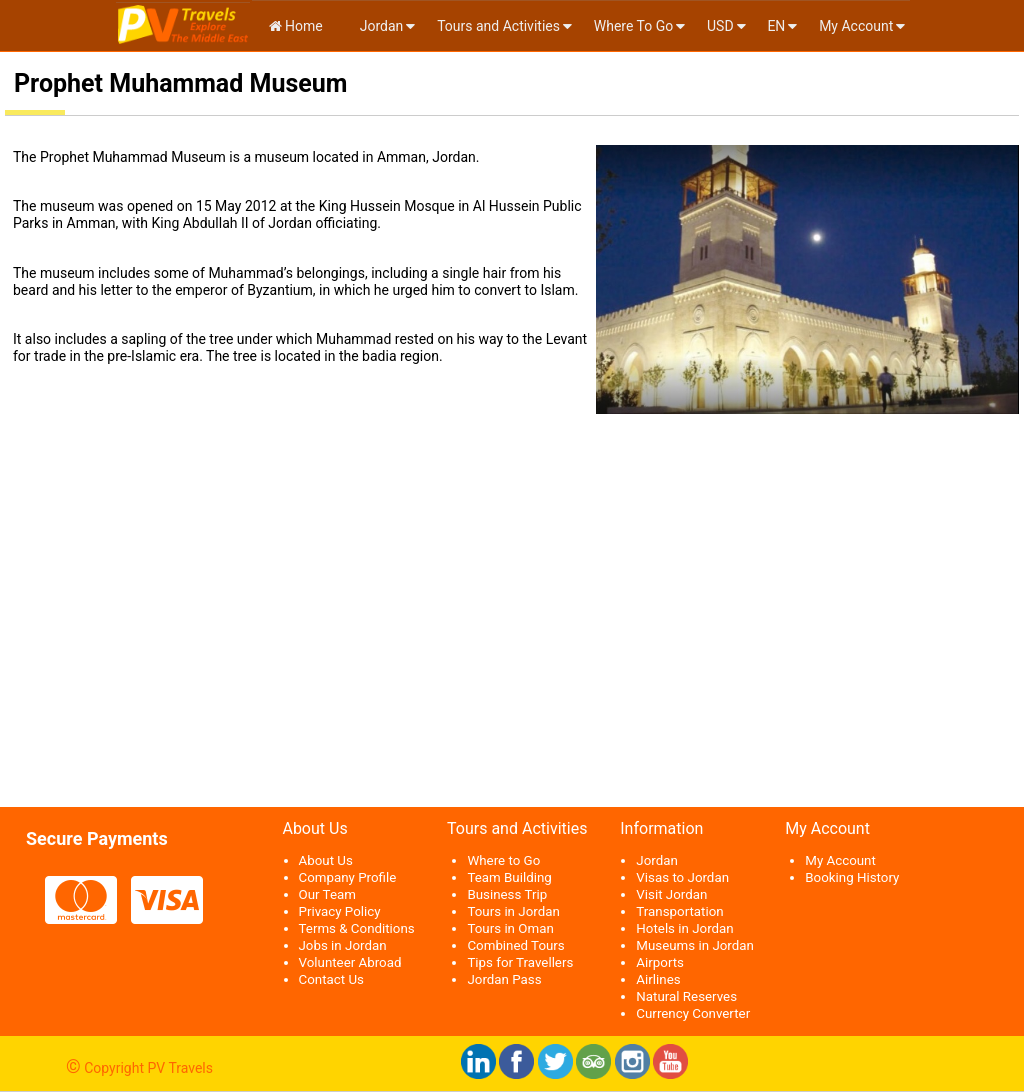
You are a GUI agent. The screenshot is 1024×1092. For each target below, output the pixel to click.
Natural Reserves (686, 996)
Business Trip (507, 894)
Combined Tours (515, 945)
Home (296, 26)
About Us (326, 860)
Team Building (509, 877)
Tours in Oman (510, 928)
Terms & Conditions (357, 928)
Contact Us (331, 979)
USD (720, 26)
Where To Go (633, 26)
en (776, 26)
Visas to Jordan (682, 877)
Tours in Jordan (513, 911)
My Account (856, 26)
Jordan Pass (504, 979)
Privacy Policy (340, 911)
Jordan (379, 26)
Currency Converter (693, 1013)
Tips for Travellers (520, 962)
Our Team (327, 894)
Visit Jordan (671, 894)
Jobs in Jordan (343, 945)
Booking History (852, 877)
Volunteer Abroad (350, 962)
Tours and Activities (498, 26)
